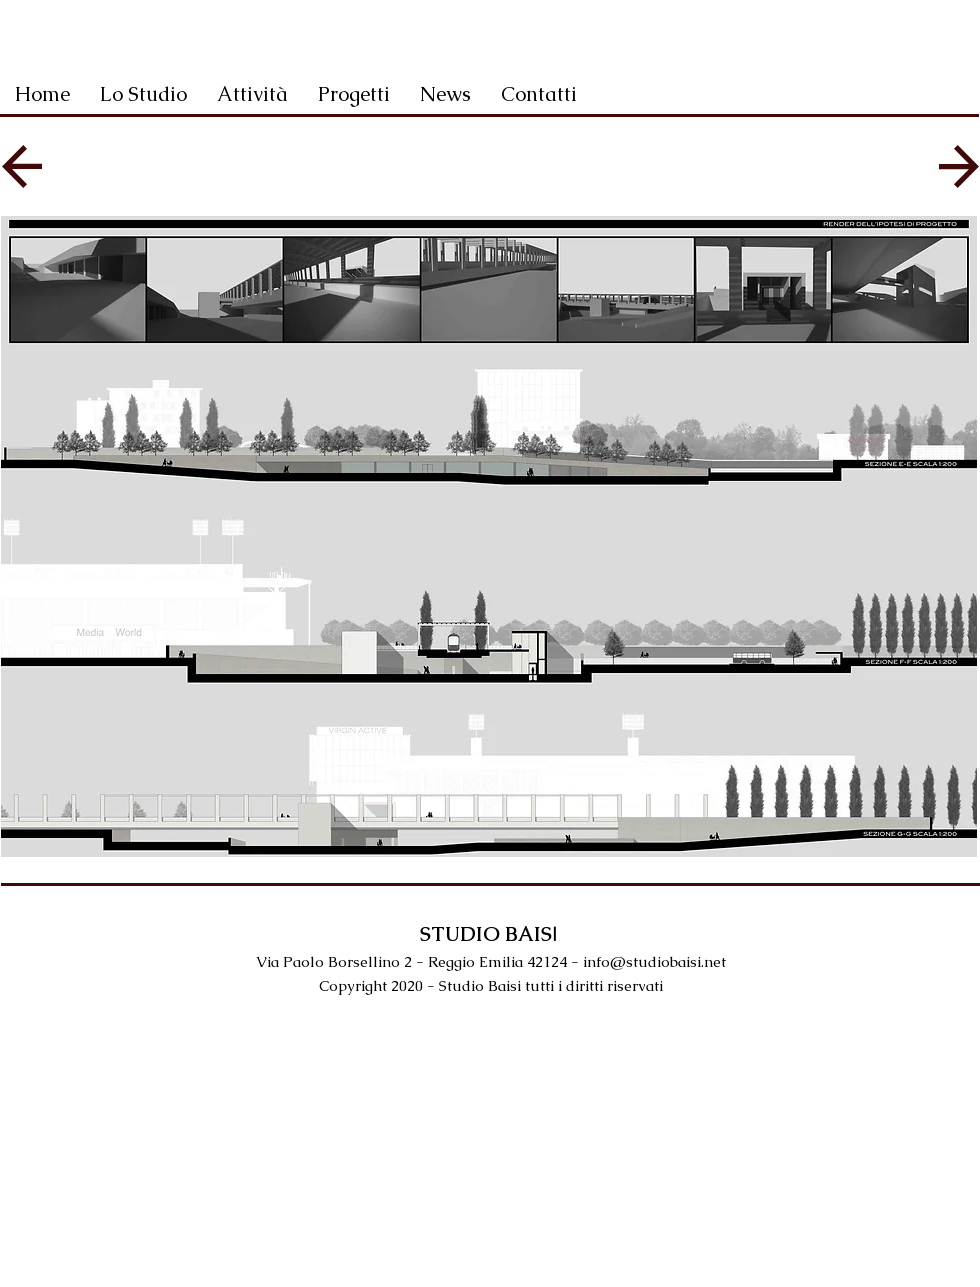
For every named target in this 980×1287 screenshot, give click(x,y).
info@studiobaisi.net (654, 961)
